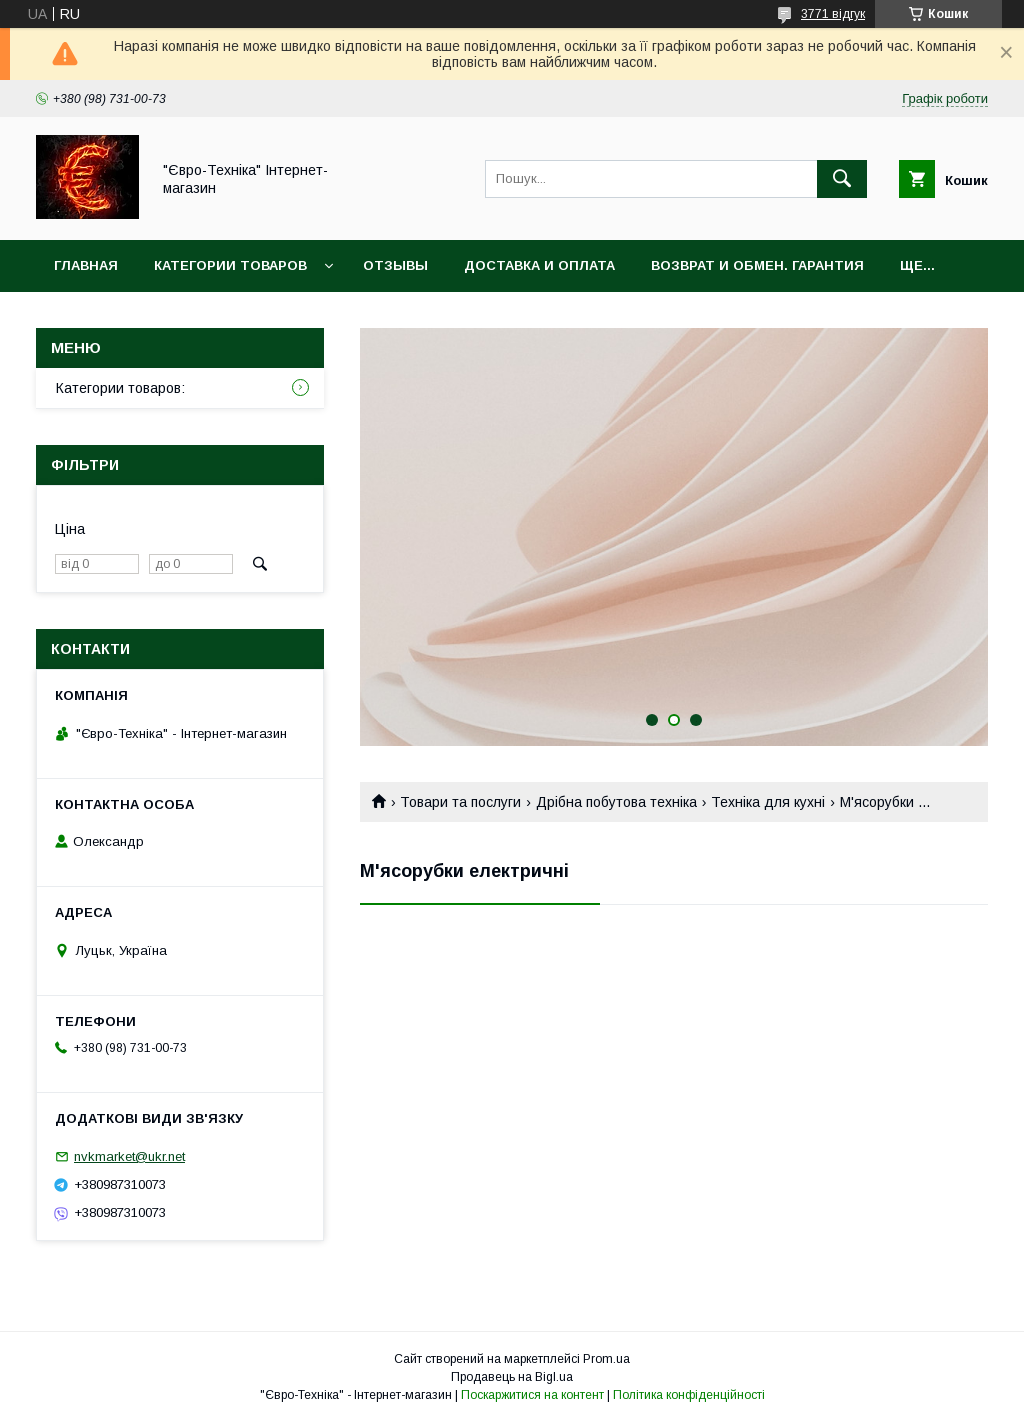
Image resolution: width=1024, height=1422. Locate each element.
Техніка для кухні (768, 802)
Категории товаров (230, 265)
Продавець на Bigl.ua (512, 1377)
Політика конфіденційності (689, 1395)
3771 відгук (833, 14)
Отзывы (395, 265)
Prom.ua (606, 1359)
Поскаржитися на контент (532, 1395)
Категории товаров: (120, 388)
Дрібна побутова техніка (616, 802)
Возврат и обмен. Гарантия (757, 265)
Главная (86, 265)
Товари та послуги (460, 802)
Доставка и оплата (539, 265)
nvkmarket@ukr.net (129, 1156)
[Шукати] (842, 179)
